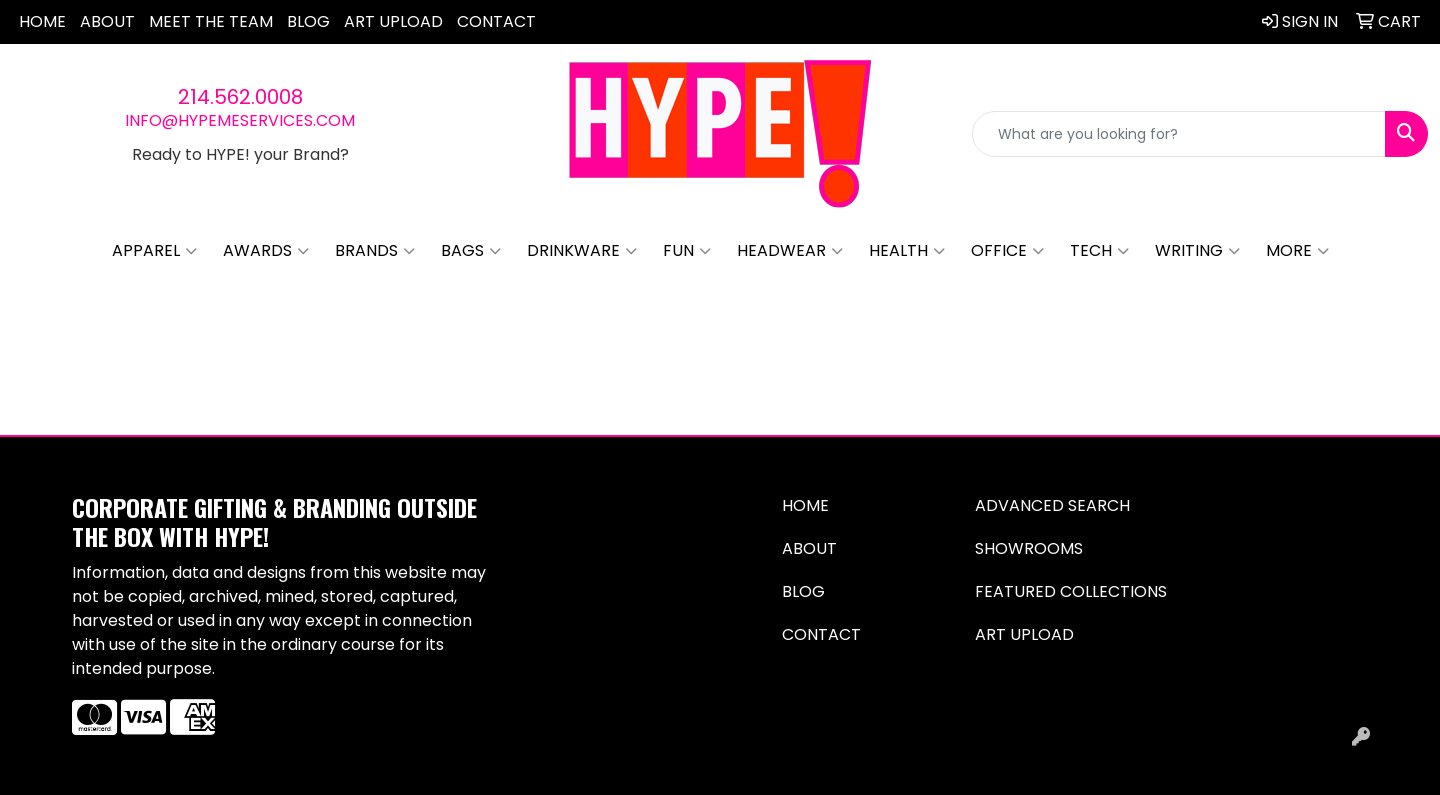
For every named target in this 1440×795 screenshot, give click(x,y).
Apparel (154, 251)
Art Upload (393, 21)
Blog (308, 21)
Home (42, 21)
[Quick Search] (1179, 134)
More (1297, 251)
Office (1007, 251)
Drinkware (582, 251)
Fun (687, 251)
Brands (375, 251)
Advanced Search (1052, 505)
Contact (496, 21)
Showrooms (1029, 548)
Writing (1197, 251)
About (107, 21)
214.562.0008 (240, 97)
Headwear (790, 251)
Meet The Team (211, 21)
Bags (471, 251)
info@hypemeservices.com (240, 120)
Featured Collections (1071, 591)
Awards (266, 251)
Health (907, 251)
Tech (1099, 251)
